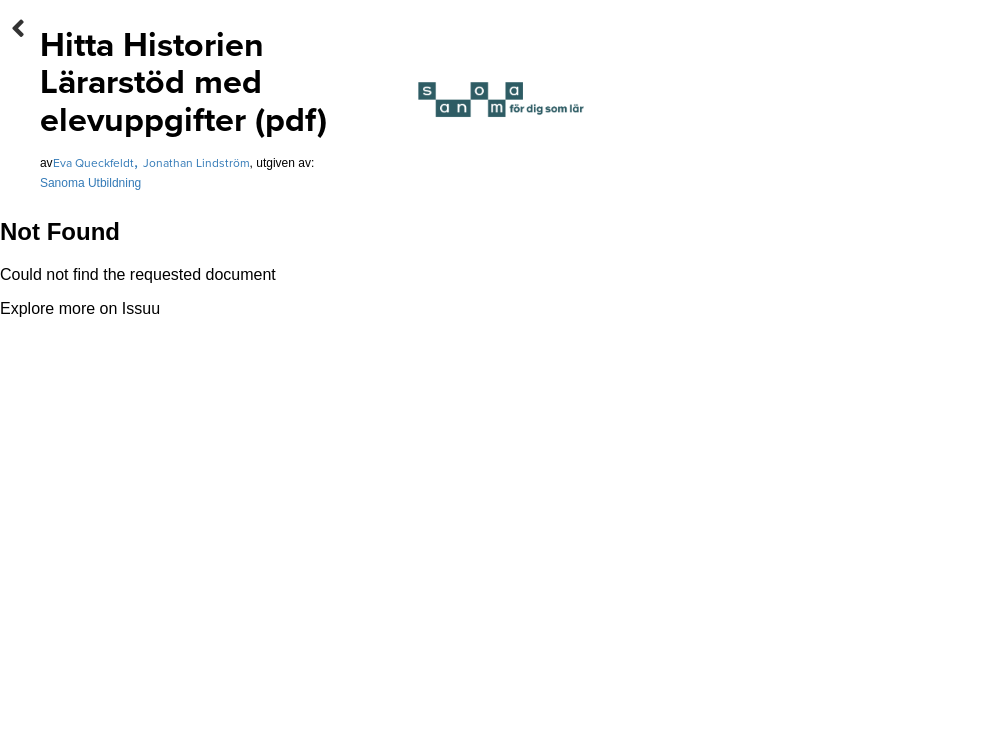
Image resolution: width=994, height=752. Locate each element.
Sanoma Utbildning (90, 183)
